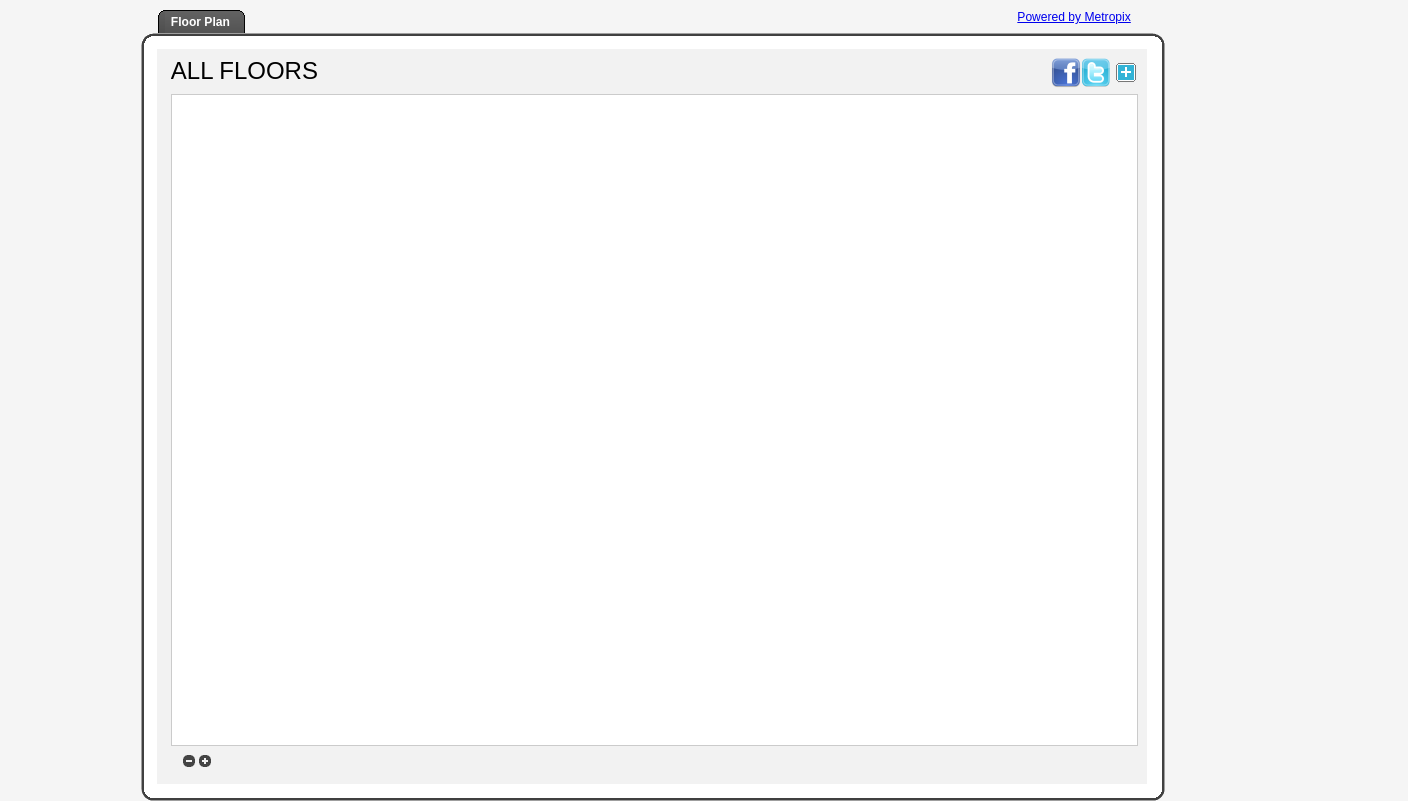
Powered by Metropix (1073, 17)
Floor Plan (200, 22)
